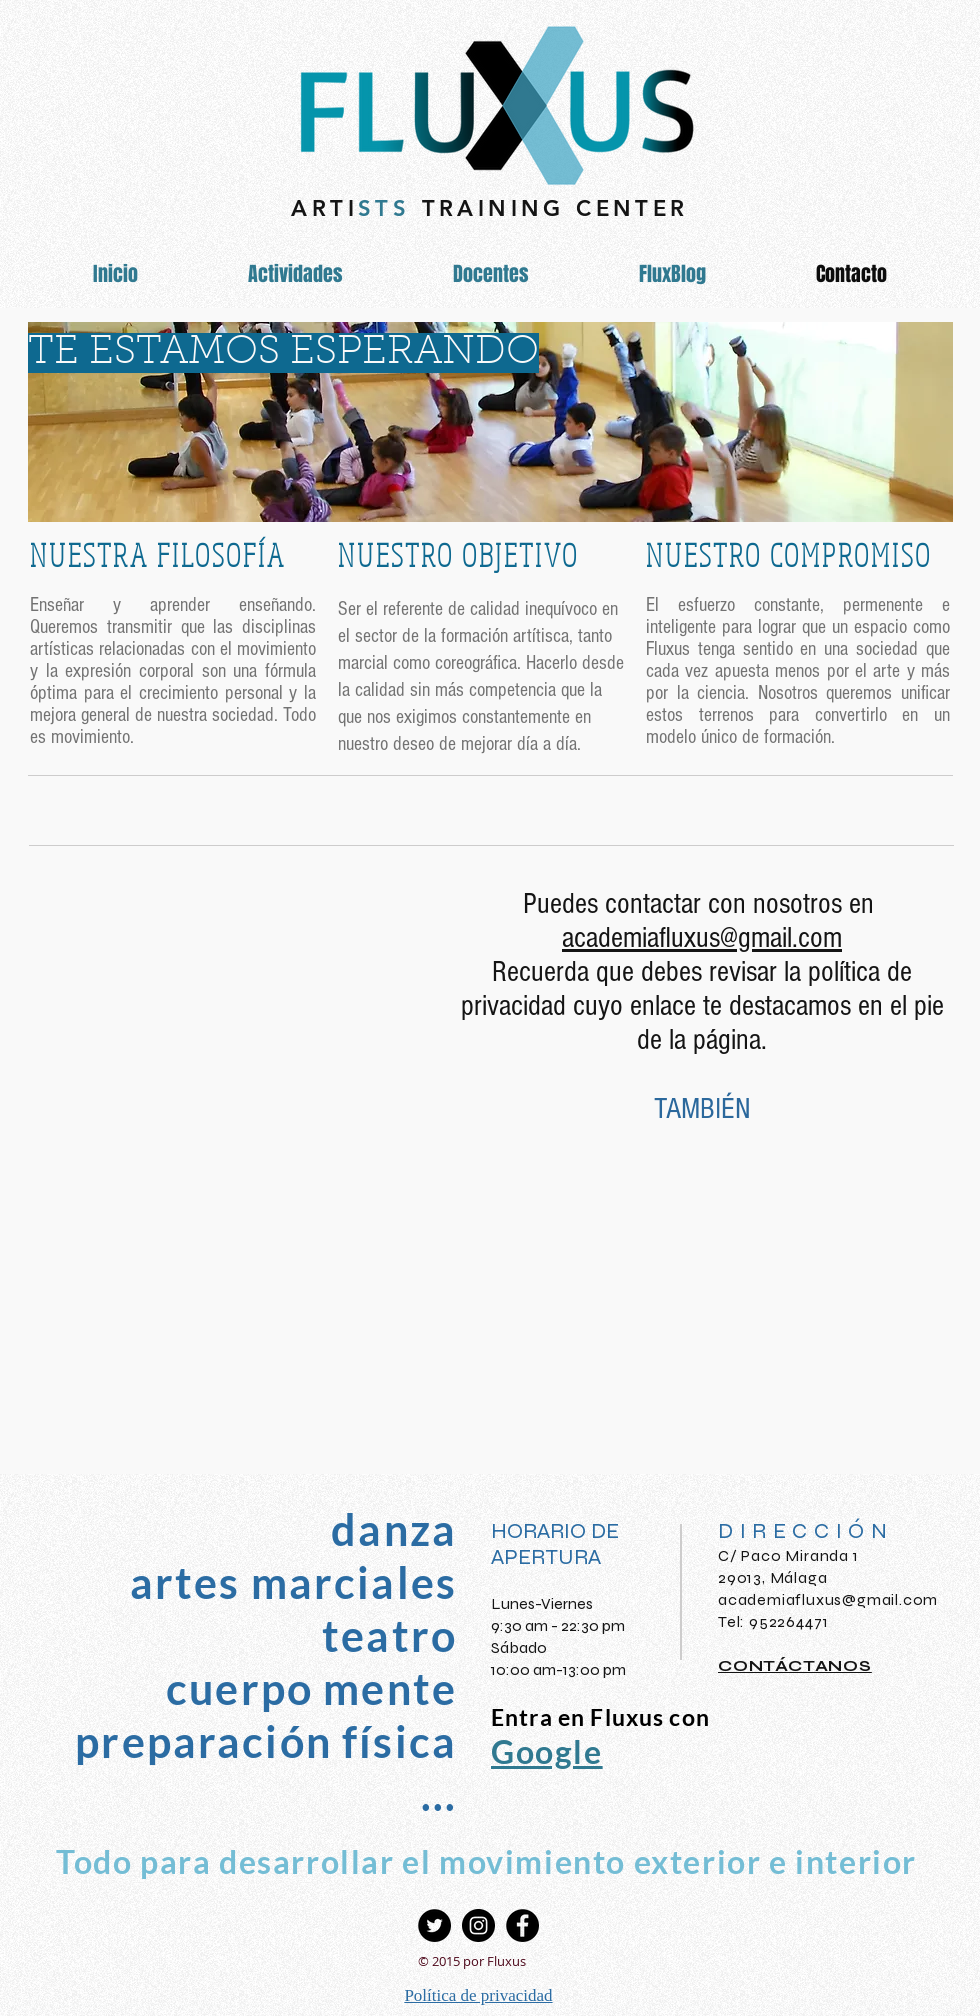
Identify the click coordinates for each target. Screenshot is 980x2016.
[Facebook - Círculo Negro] (522, 1925)
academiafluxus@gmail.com (828, 1599)
